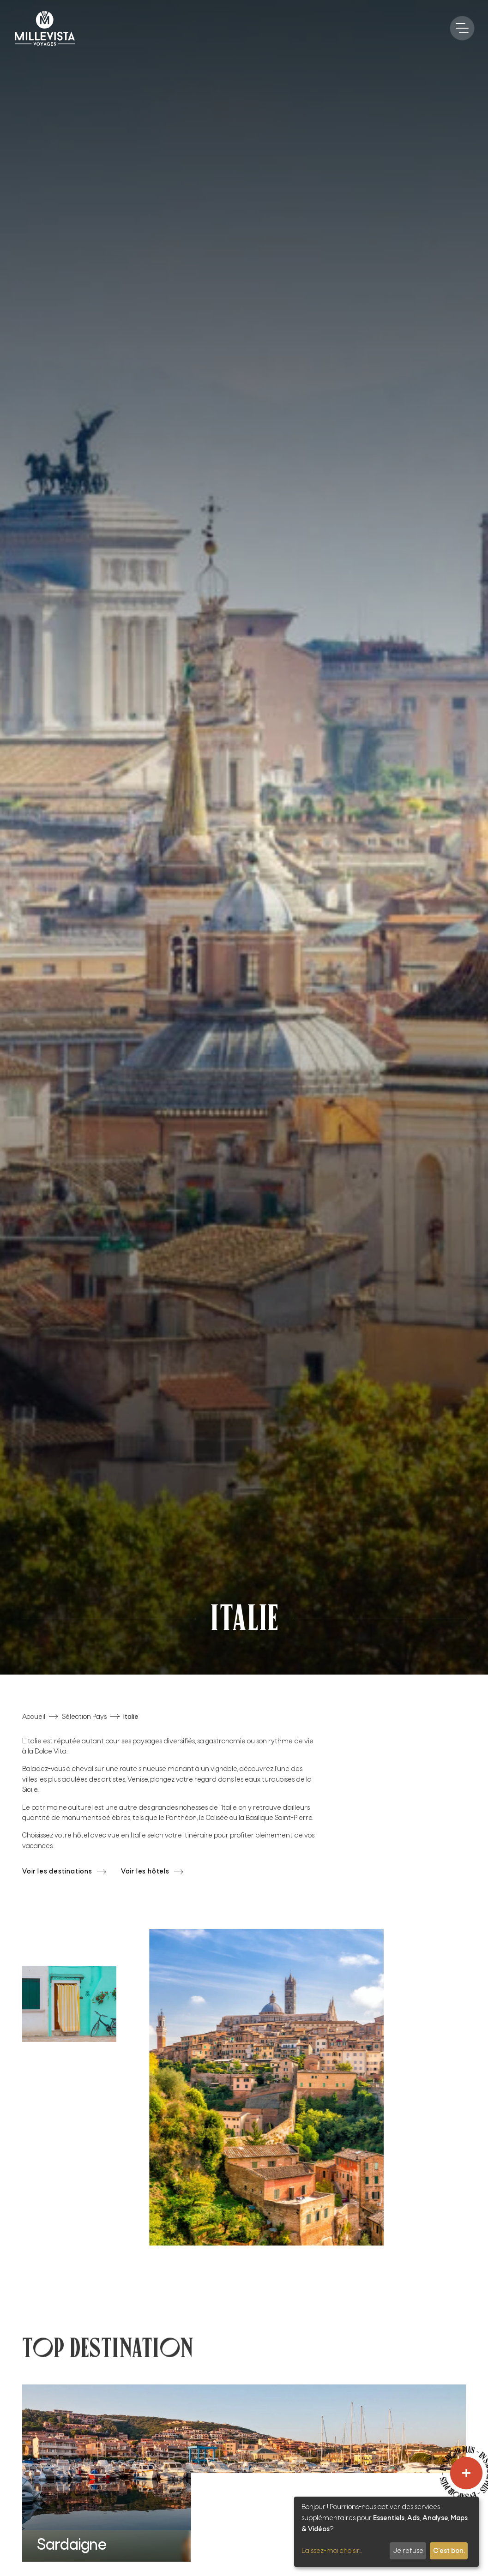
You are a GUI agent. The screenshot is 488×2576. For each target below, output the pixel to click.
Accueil (33, 1717)
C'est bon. (449, 2551)
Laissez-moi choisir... (331, 2551)
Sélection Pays (84, 1717)
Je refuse (408, 2551)
